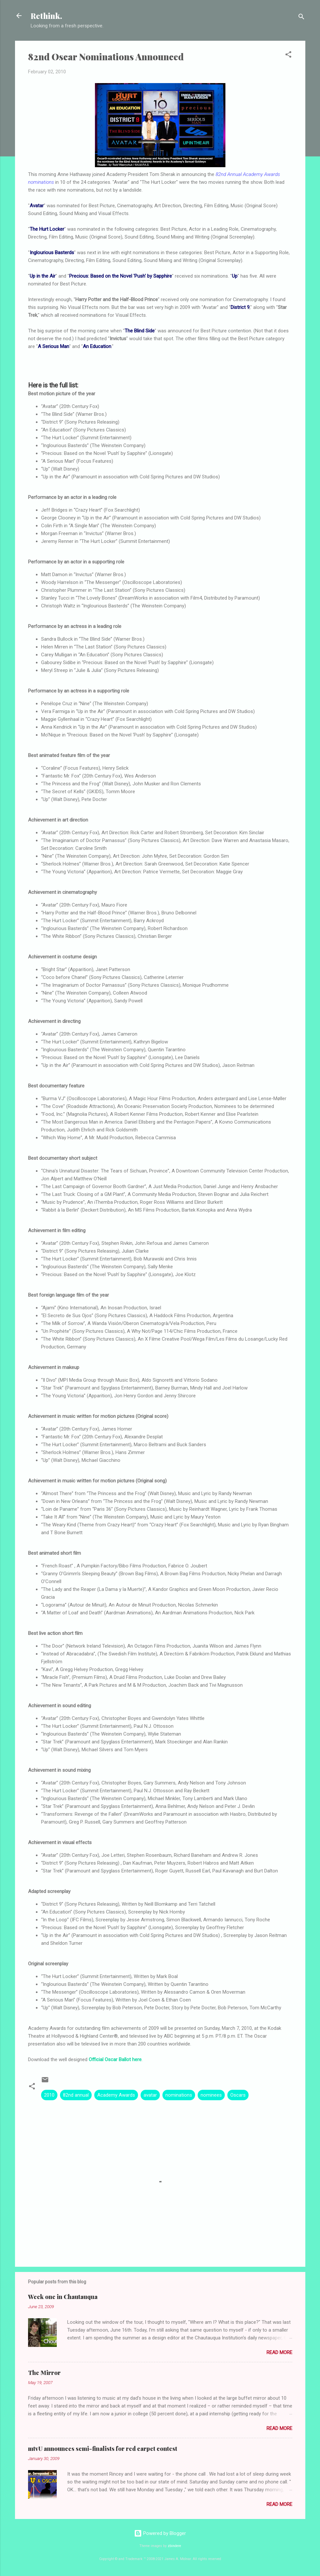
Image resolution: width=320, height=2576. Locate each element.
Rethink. (46, 15)
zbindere (174, 2546)
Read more (279, 2352)
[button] (288, 56)
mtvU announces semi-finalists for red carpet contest (102, 2448)
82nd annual (76, 2095)
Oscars (238, 2095)
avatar (150, 2095)
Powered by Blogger (160, 2533)
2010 (49, 2095)
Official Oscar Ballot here (115, 2059)
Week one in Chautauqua (63, 2297)
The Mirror (44, 2373)
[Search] (301, 18)
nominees (211, 2095)
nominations (178, 2095)
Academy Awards (116, 2095)
